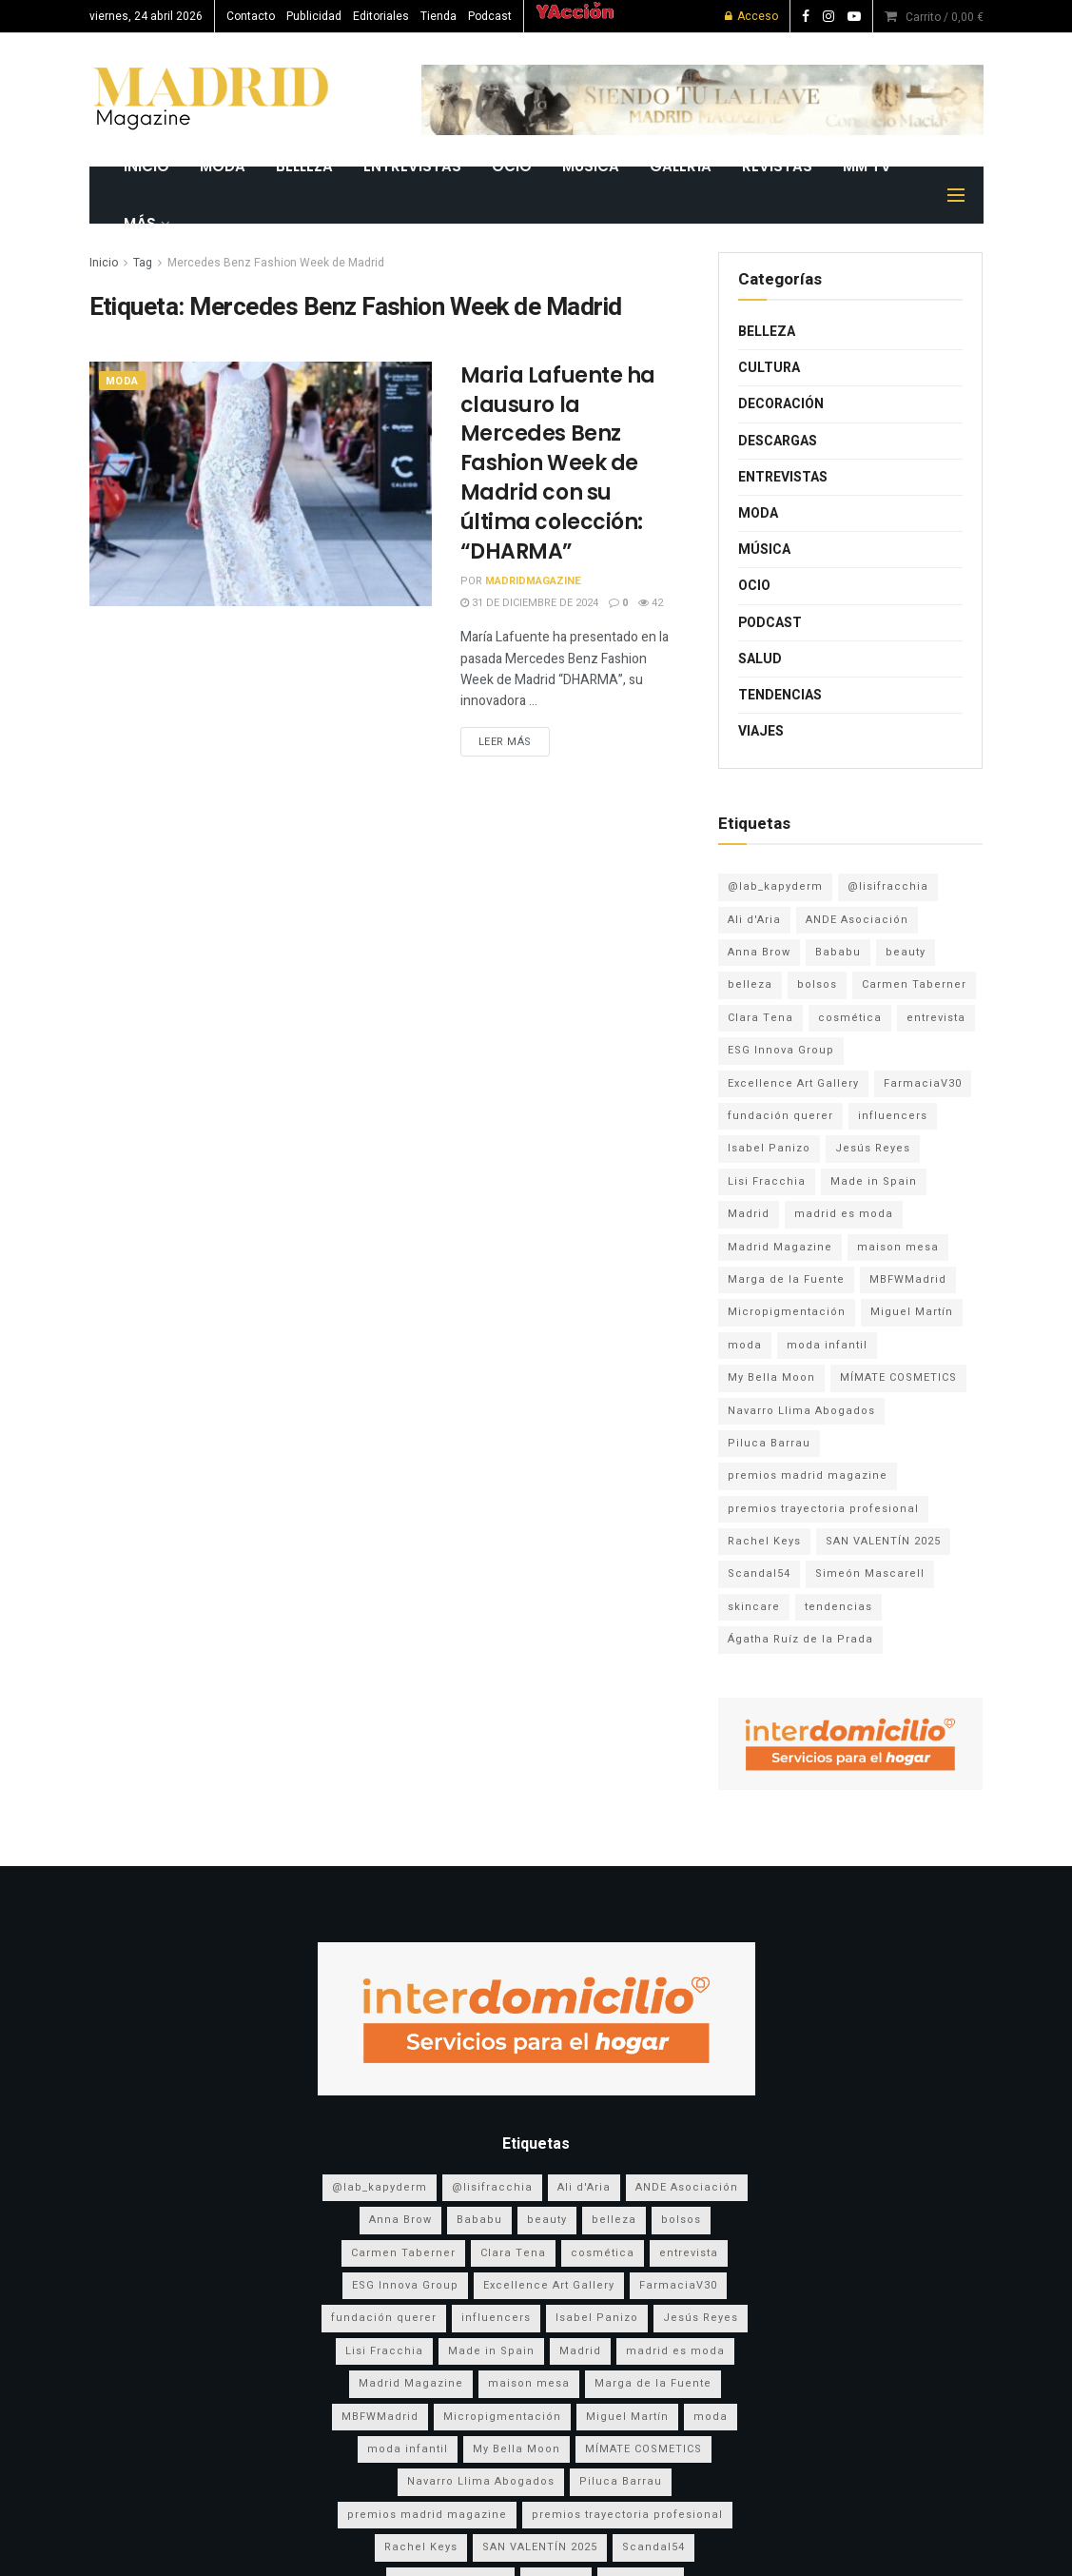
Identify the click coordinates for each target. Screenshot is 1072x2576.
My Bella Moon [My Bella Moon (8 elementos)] (771, 1377)
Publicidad (313, 16)
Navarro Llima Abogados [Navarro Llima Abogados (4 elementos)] (801, 1411)
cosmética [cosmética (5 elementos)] (850, 1018)
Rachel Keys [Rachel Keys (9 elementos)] (764, 1541)
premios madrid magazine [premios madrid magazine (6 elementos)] (807, 1475)
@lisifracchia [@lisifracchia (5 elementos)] (888, 886)
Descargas (777, 441)
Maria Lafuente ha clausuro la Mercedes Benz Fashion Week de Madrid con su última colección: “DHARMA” (558, 463)
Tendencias (780, 695)
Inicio (103, 262)
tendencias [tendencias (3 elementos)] (838, 1607)
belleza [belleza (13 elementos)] (750, 984)
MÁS (140, 223)
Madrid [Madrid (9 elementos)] (749, 1214)
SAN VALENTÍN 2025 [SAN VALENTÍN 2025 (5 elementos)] (883, 1541)
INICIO (146, 166)
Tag (142, 262)
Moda (222, 166)
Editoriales (381, 16)
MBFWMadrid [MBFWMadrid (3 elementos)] (907, 1279)
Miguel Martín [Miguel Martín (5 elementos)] (911, 1312)
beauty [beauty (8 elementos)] (906, 952)
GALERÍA (680, 166)
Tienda (438, 16)
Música (590, 166)
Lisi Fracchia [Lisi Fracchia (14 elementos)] (767, 1181)
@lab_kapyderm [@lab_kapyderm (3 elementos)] (775, 886)
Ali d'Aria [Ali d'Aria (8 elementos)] (754, 920)
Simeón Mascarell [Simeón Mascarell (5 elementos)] (870, 1573)
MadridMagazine (533, 581)
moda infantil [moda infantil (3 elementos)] (827, 1345)
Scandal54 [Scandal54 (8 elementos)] (759, 1573)
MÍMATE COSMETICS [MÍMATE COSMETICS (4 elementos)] (898, 1377)
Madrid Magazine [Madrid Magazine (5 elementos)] (780, 1247)
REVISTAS (777, 166)
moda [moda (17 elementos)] (745, 1345)
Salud (760, 659)
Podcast (490, 16)
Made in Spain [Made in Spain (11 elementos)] (873, 1181)
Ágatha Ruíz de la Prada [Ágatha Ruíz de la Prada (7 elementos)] (800, 1639)
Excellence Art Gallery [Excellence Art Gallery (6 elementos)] (793, 1083)
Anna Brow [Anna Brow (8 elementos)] (759, 952)
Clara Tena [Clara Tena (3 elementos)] (760, 1018)
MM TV (867, 166)
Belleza (304, 166)
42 (650, 603)
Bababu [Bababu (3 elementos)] (838, 952)
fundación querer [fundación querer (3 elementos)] (780, 1116)
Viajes (761, 731)
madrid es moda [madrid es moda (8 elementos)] (843, 1214)
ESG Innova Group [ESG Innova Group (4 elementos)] (781, 1050)
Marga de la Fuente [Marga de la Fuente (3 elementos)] (786, 1279)
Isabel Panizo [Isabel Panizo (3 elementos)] (769, 1148)
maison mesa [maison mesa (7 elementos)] (898, 1247)
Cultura (769, 368)
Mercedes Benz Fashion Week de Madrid (275, 262)
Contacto (250, 16)
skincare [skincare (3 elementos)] (754, 1607)
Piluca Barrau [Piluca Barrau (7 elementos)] (769, 1443)
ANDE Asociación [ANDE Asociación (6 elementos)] (857, 920)
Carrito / (945, 17)
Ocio (512, 166)
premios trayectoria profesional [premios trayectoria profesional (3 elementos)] (823, 1509)
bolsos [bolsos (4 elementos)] (817, 984)
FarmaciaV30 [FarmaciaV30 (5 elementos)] (923, 1083)
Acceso (751, 16)
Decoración (781, 404)
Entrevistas (412, 166)
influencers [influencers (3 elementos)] (892, 1116)
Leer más (505, 742)
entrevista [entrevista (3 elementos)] (935, 1018)
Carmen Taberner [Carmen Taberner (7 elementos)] (914, 984)
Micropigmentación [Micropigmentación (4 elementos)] (787, 1312)
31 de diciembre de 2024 (529, 603)
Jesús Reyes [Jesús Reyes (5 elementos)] (872, 1148)
